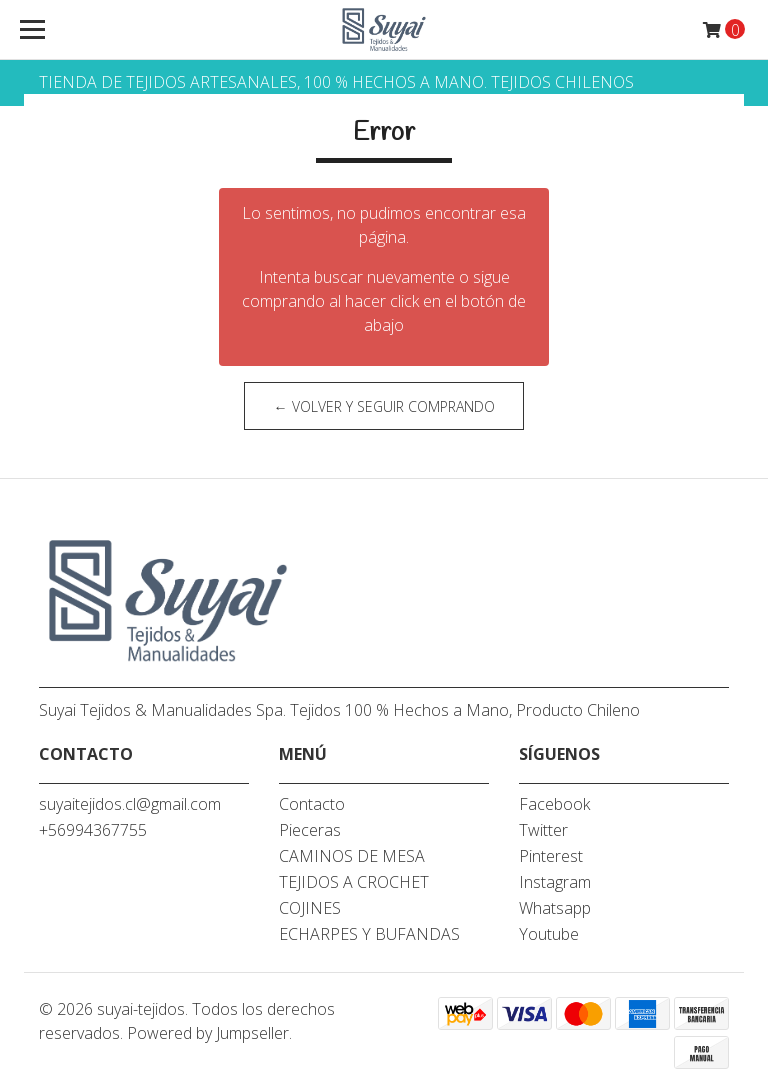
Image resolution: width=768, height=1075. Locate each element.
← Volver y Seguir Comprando (384, 406)
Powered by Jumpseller (208, 1033)
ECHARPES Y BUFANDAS (369, 934)
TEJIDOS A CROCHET (354, 882)
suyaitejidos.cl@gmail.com (130, 804)
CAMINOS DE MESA (352, 856)
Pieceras (310, 830)
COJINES (310, 908)
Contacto (312, 804)
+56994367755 (93, 830)
